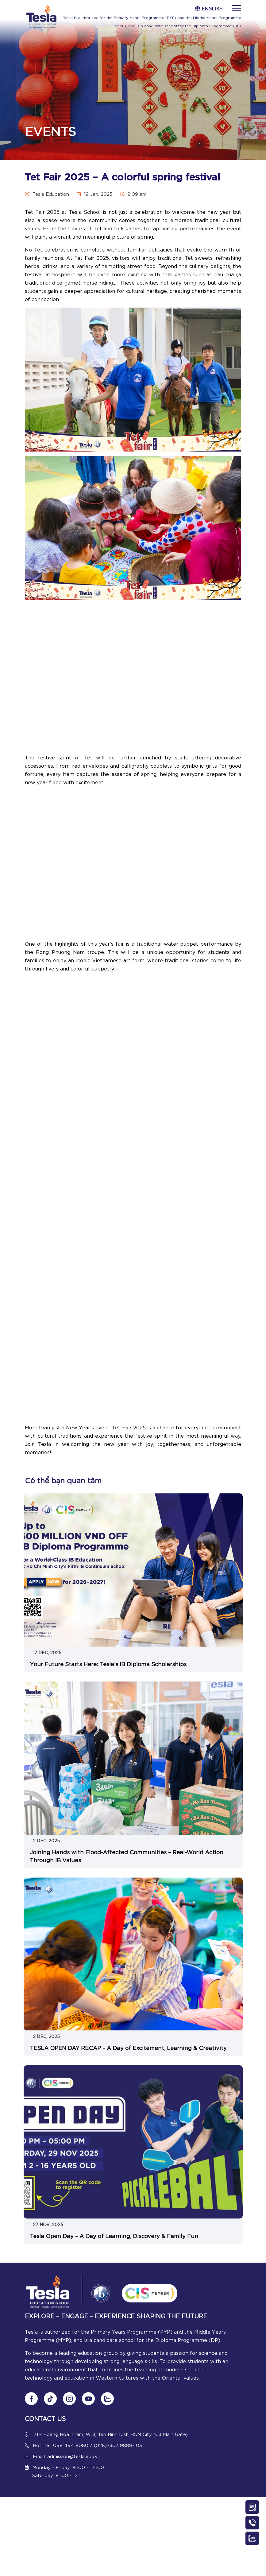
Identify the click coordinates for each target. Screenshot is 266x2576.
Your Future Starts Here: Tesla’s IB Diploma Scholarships (108, 1663)
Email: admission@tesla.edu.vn (66, 2456)
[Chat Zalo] (107, 2398)
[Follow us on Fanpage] (31, 2398)
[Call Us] (252, 2523)
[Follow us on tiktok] (50, 2398)
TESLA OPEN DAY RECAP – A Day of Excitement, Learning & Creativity (128, 2047)
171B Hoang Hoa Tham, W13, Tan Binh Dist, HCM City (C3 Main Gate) (110, 2434)
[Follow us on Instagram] (69, 2398)
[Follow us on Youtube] (88, 2398)
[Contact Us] (252, 2507)
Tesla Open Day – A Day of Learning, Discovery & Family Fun (114, 2235)
